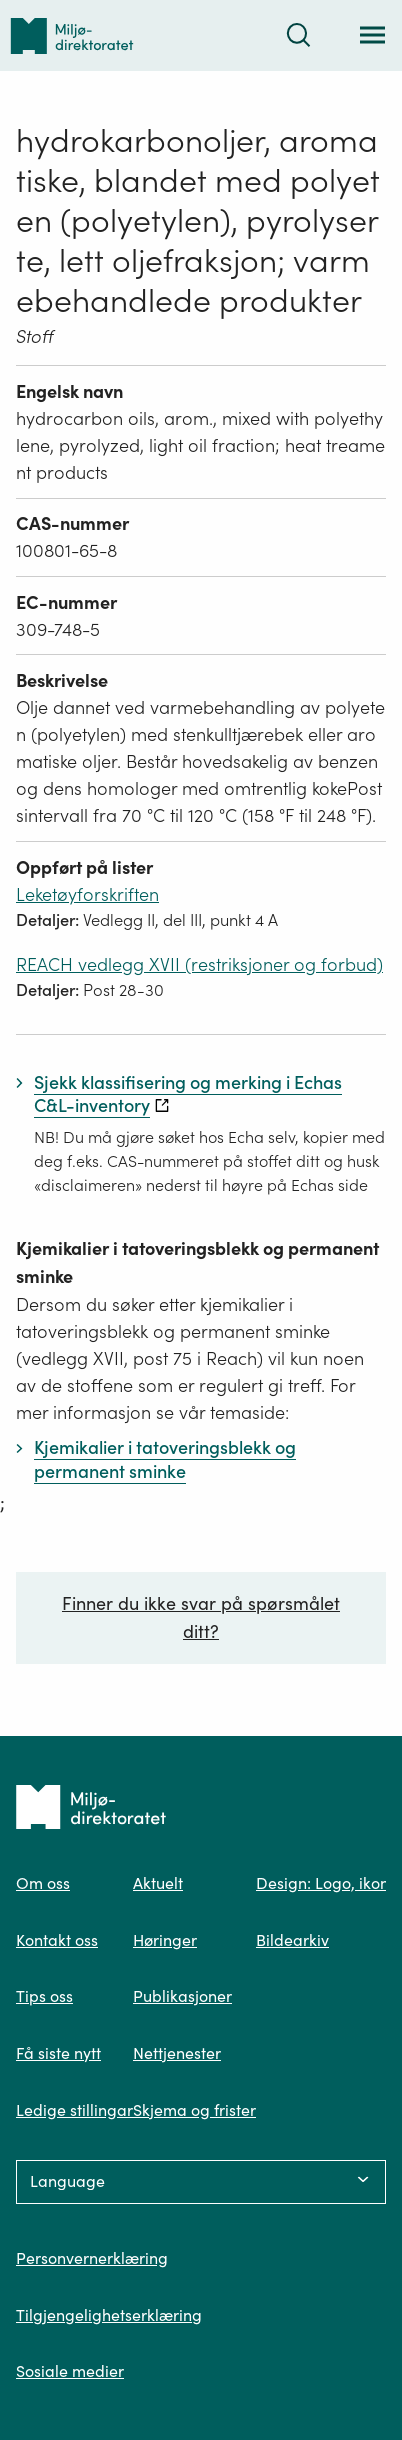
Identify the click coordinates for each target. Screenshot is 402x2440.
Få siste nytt (58, 2053)
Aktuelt (158, 1883)
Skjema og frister (194, 2110)
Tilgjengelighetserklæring (109, 2315)
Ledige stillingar (74, 2110)
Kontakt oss (57, 1940)
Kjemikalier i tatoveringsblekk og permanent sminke (197, 1262)
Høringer (165, 1940)
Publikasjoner (182, 1996)
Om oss (43, 1883)
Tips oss (44, 1996)
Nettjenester (177, 2053)
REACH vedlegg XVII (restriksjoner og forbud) (199, 964)
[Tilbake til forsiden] (72, 35)
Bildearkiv (292, 1940)
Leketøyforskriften (87, 894)
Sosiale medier (70, 2371)
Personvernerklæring (92, 2258)
